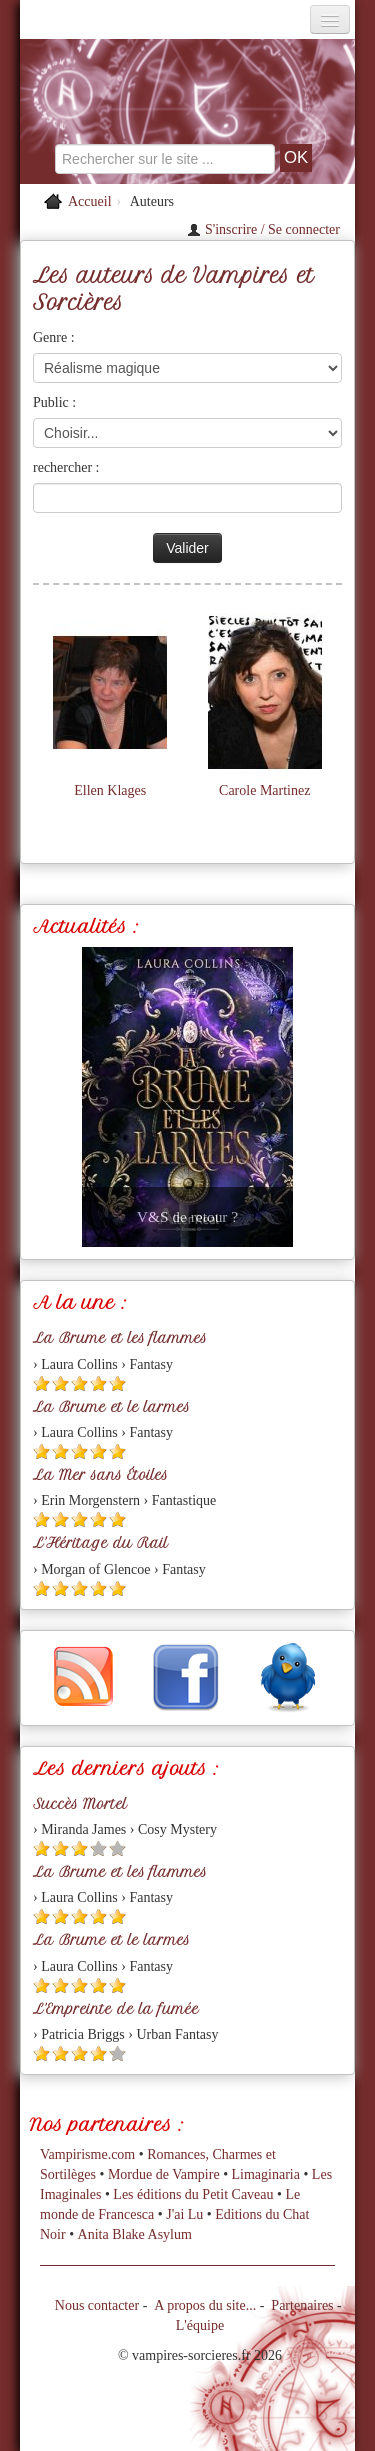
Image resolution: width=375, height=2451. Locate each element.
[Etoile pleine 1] (41, 1383)
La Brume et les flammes (120, 1338)
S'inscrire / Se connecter (263, 229)
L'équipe (200, 2325)
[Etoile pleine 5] (117, 1383)
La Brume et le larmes (111, 1407)
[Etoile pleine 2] (60, 1383)
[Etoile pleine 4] (98, 1383)
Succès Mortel (80, 1804)
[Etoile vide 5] (117, 1848)
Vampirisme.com (87, 2154)
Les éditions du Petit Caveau (193, 2194)
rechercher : (66, 467)
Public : (54, 402)
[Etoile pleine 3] (79, 1383)
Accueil (90, 201)
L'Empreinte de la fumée (116, 2009)
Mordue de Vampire (164, 2174)
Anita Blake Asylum (135, 2234)
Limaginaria (266, 2174)
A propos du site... (205, 2305)
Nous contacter (97, 2305)
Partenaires (302, 2305)
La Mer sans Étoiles (100, 1475)
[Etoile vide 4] (98, 1848)
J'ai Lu (184, 2214)
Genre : (54, 337)
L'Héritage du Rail (100, 1543)
